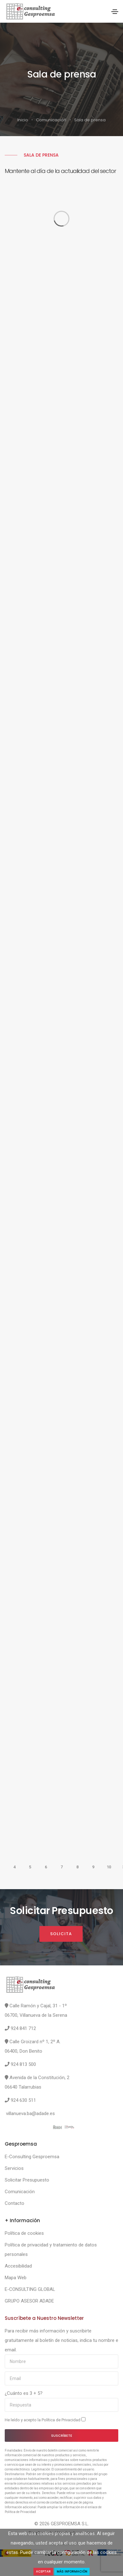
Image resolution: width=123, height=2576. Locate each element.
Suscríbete (61, 2435)
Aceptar (43, 2571)
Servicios (14, 2168)
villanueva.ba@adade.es (30, 2113)
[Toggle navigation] (114, 11)
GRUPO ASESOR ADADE (29, 2301)
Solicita (61, 1934)
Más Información (72, 2571)
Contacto (14, 2203)
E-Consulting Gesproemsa (32, 2156)
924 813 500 (23, 2064)
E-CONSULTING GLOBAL (30, 2289)
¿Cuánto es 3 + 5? (24, 2393)
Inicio (22, 120)
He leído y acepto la (45, 2419)
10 (109, 1867)
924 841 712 (23, 2028)
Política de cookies (24, 2233)
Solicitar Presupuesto (27, 2180)
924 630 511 (23, 2100)
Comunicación (51, 120)
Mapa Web (15, 2277)
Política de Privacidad (61, 2420)
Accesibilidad (18, 2266)
